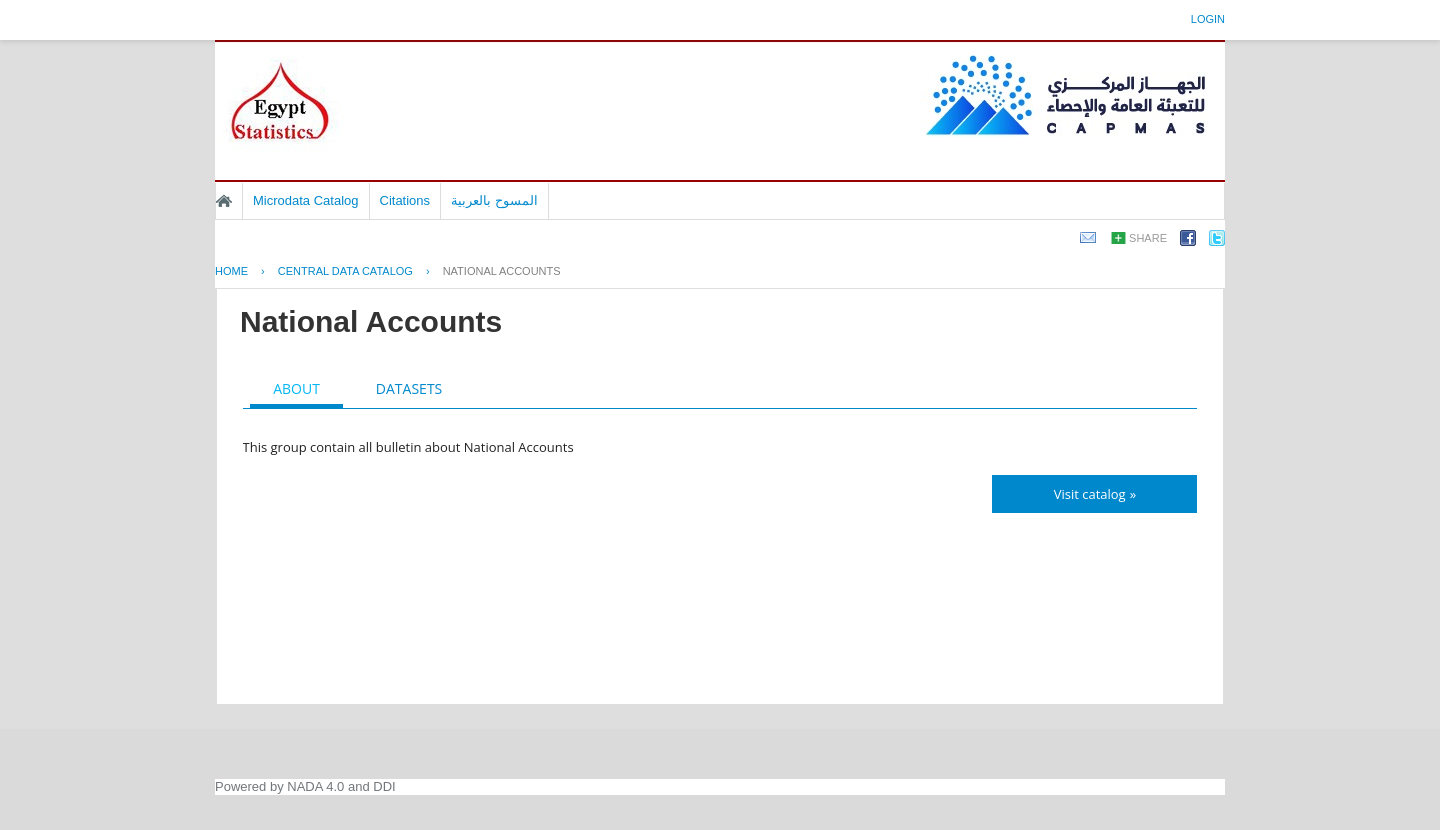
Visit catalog (1090, 494)
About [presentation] (296, 388)
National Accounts (502, 271)
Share (1148, 238)
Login (1208, 19)
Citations (405, 200)
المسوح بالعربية (494, 200)
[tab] (296, 391)
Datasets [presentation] (409, 388)
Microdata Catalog (306, 200)
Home (224, 201)
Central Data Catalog (345, 271)
